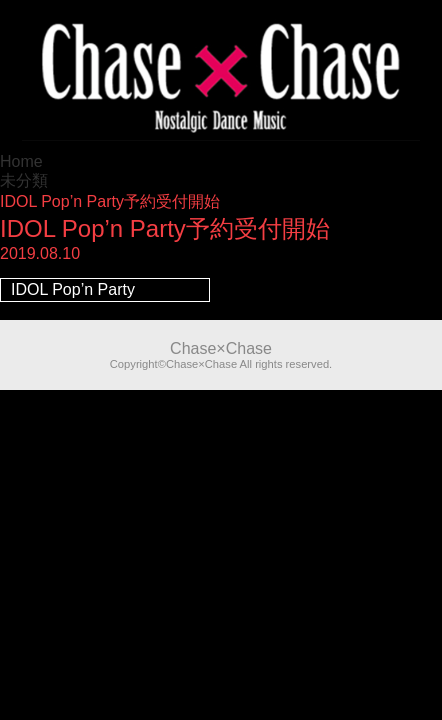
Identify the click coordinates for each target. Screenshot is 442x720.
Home (21, 161)
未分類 (24, 180)
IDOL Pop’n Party (73, 289)
